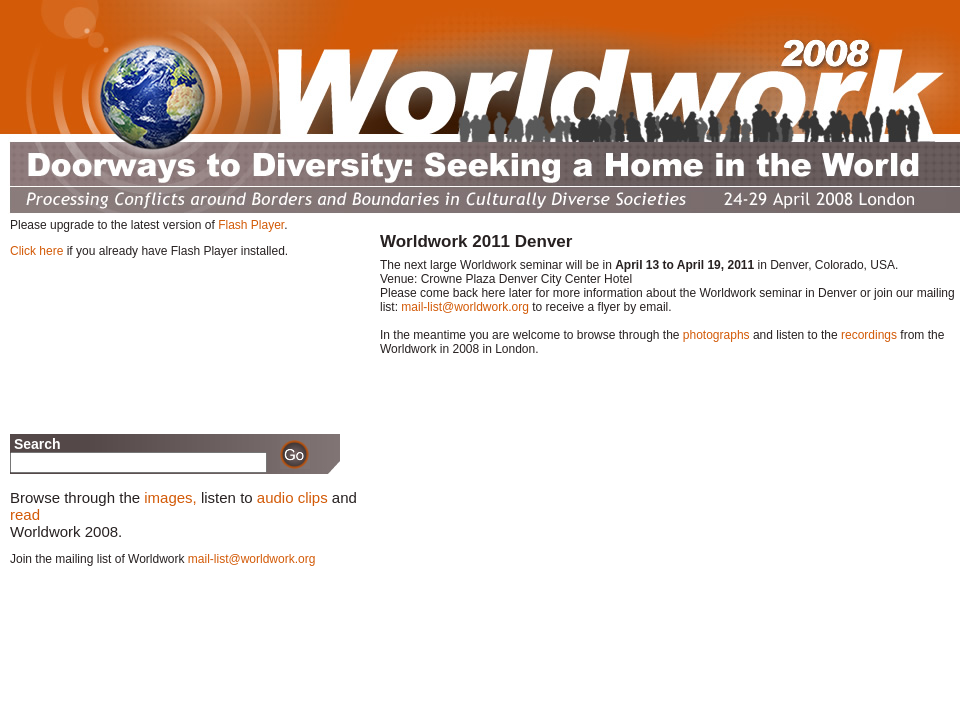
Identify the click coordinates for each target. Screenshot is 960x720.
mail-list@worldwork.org (465, 307)
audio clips (292, 497)
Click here (36, 251)
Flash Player (251, 225)
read (25, 514)
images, (170, 497)
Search (35, 444)
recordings (869, 335)
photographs (716, 335)
